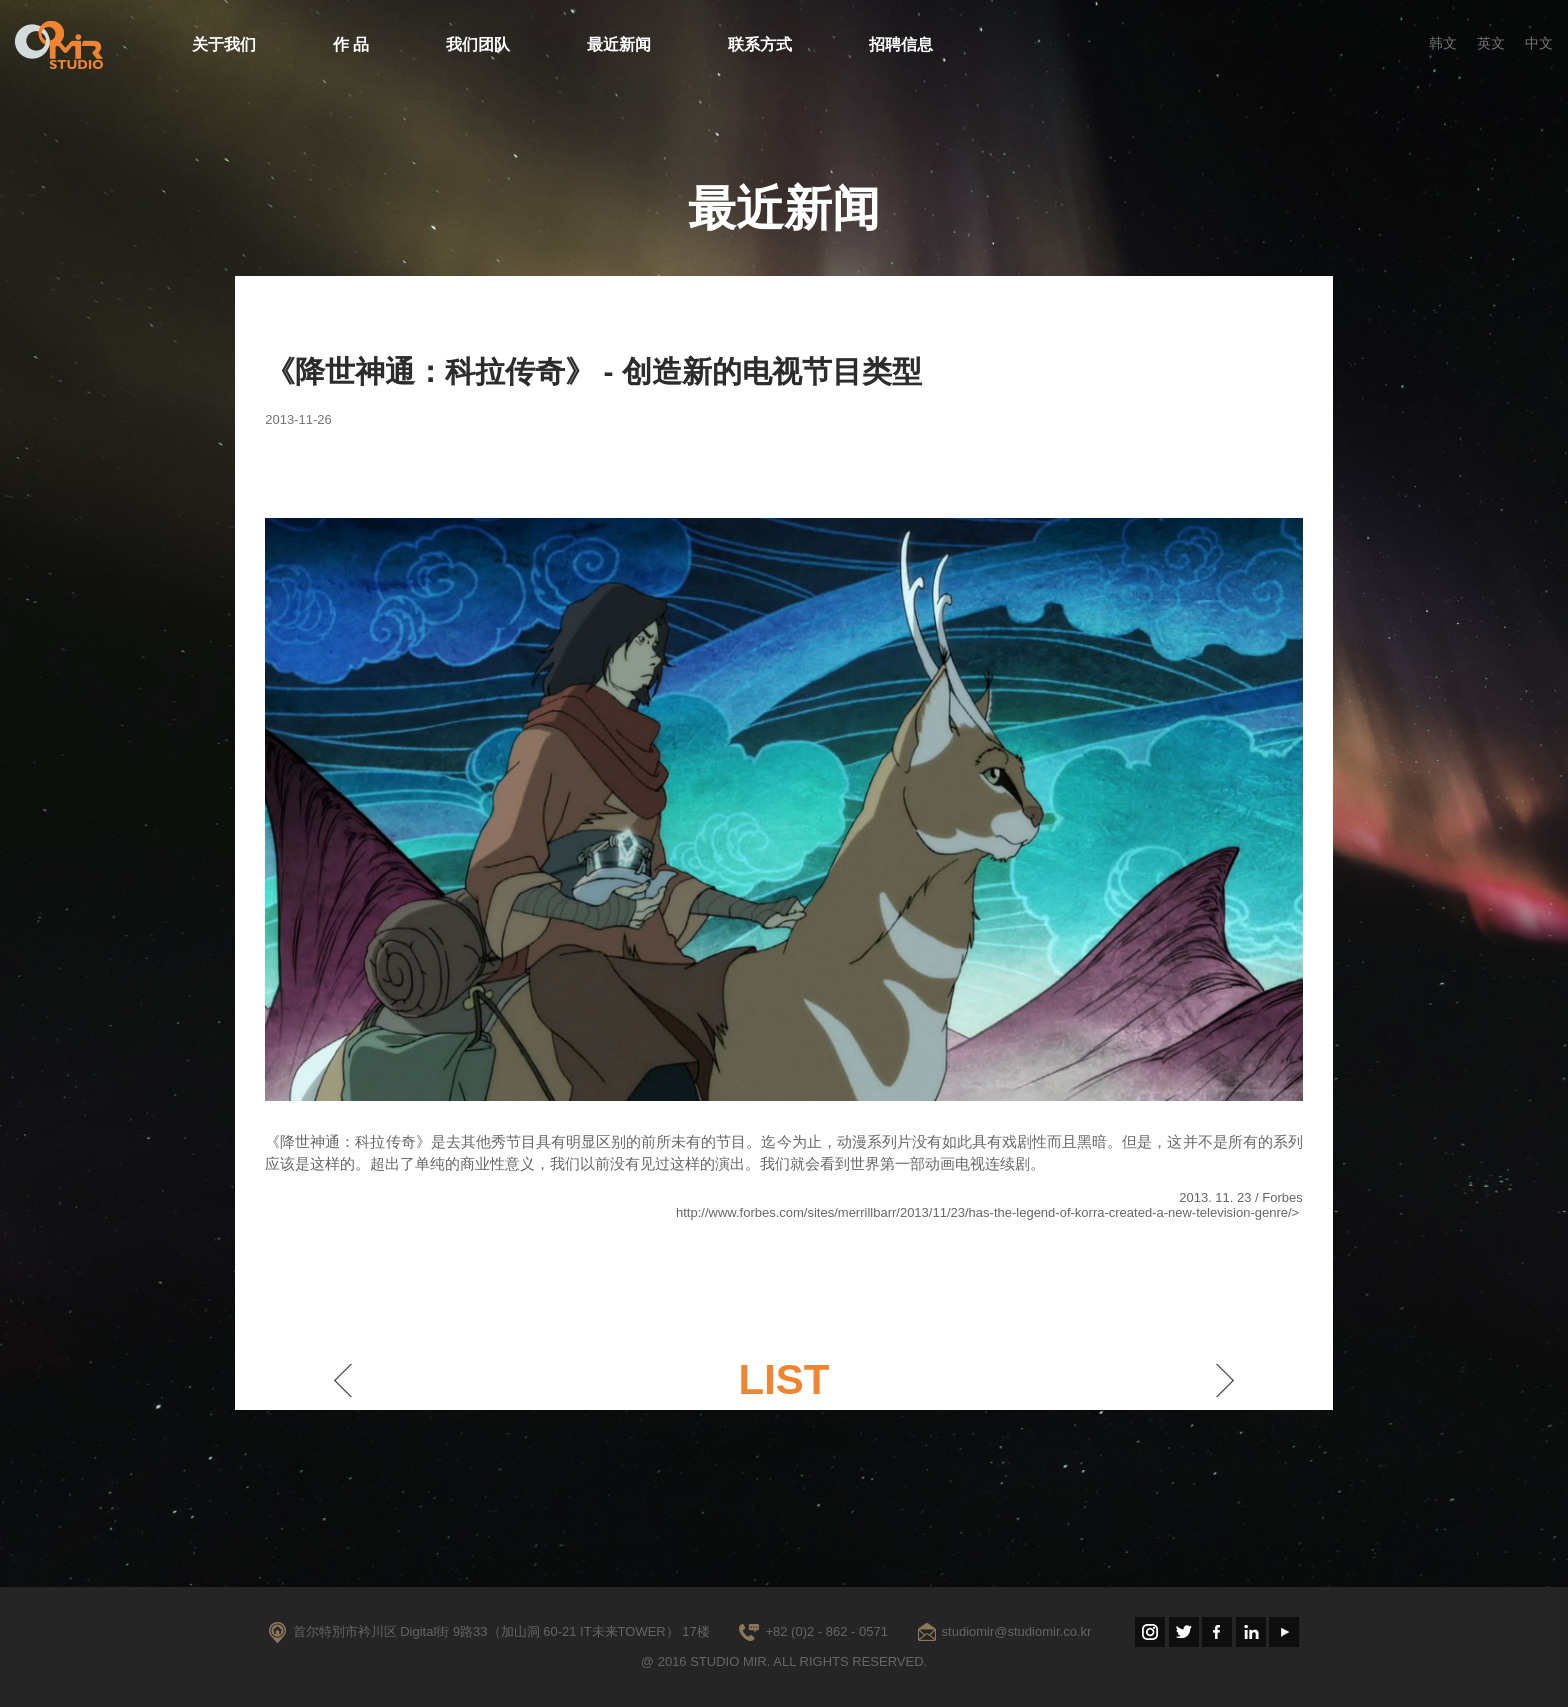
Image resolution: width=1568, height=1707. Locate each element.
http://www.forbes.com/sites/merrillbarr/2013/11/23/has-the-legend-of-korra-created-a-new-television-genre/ (984, 1212)
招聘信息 (901, 44)
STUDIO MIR (59, 45)
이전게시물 (343, 1380)
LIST (783, 1379)
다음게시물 (1225, 1380)
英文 (1491, 43)
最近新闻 (619, 44)
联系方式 (760, 44)
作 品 (351, 44)
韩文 (1443, 43)
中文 (1539, 43)
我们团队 (478, 44)
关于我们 (224, 44)
